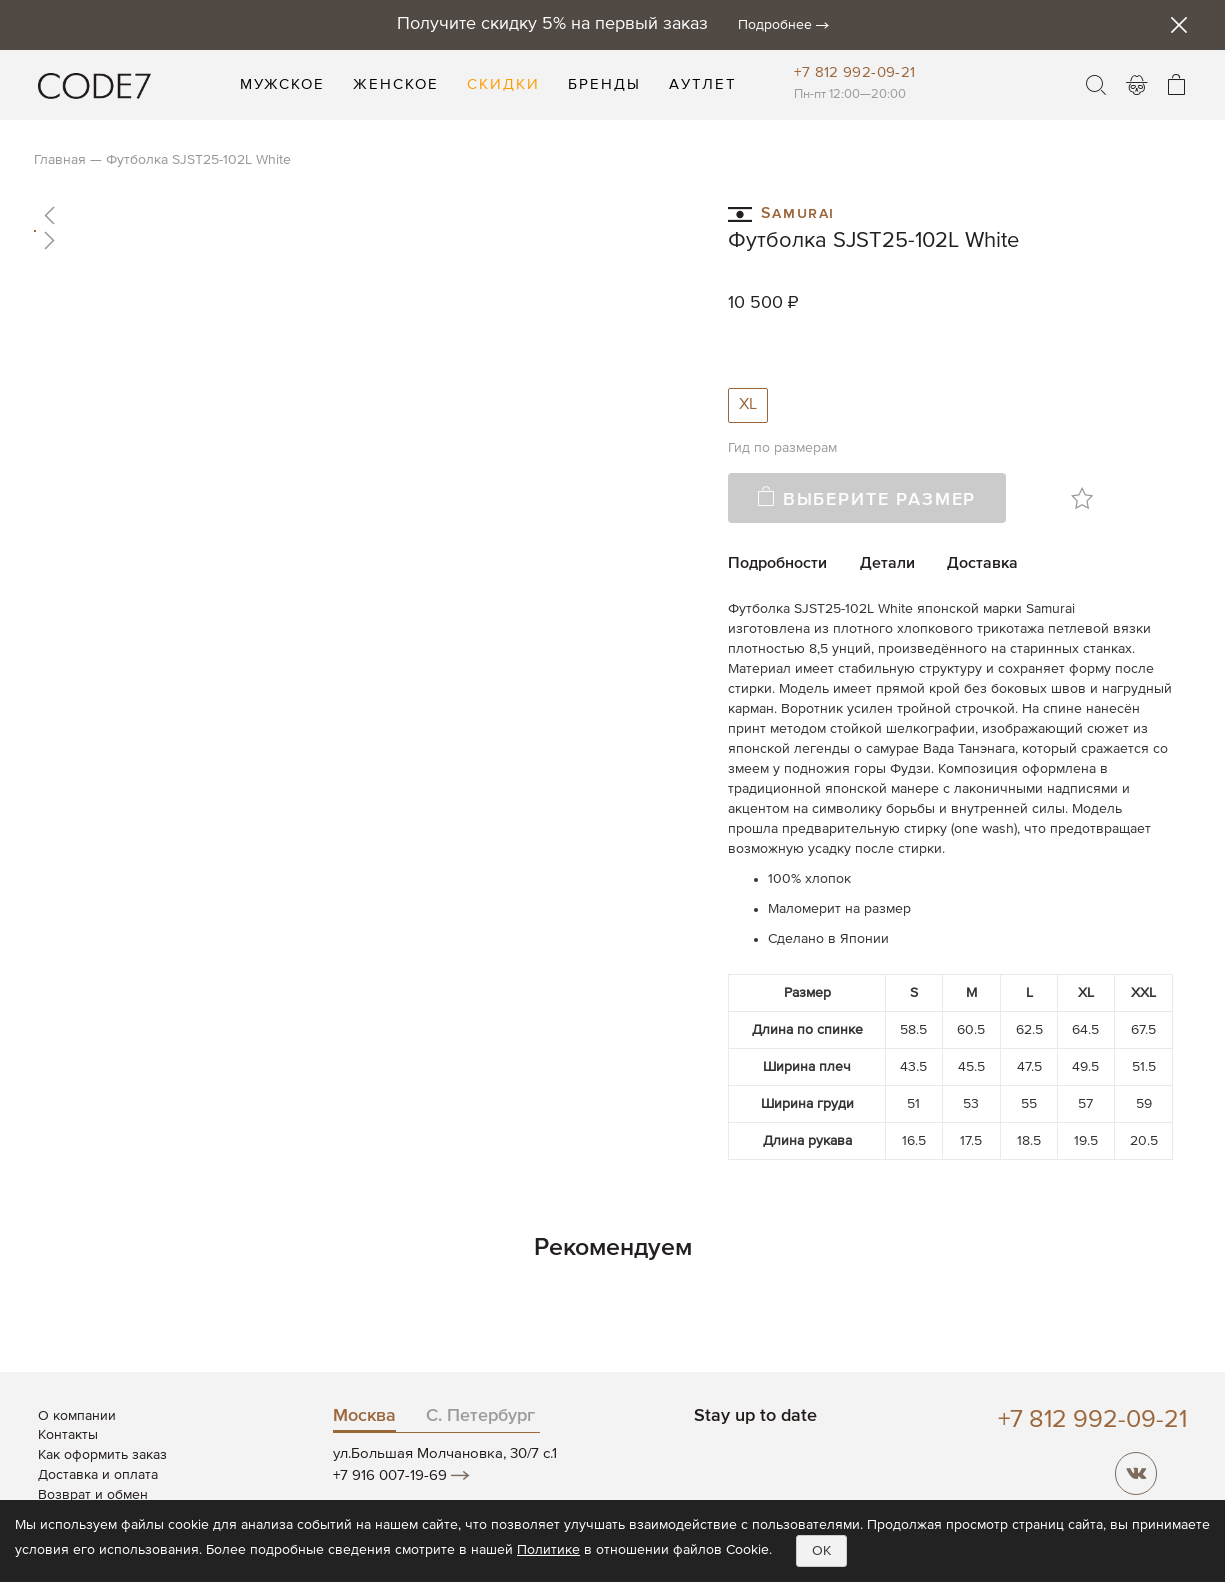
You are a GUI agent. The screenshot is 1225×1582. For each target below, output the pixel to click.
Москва (364, 1416)
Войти (1137, 85)
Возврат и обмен (93, 1495)
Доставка (982, 564)
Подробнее (775, 25)
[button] (363, 215)
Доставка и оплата (98, 1475)
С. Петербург (480, 1416)
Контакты (68, 1435)
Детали (887, 564)
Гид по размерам (782, 448)
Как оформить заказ (102, 1455)
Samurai (781, 212)
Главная (60, 160)
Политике (548, 1550)
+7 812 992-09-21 (854, 72)
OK (821, 1551)
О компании (77, 1416)
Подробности (777, 564)
